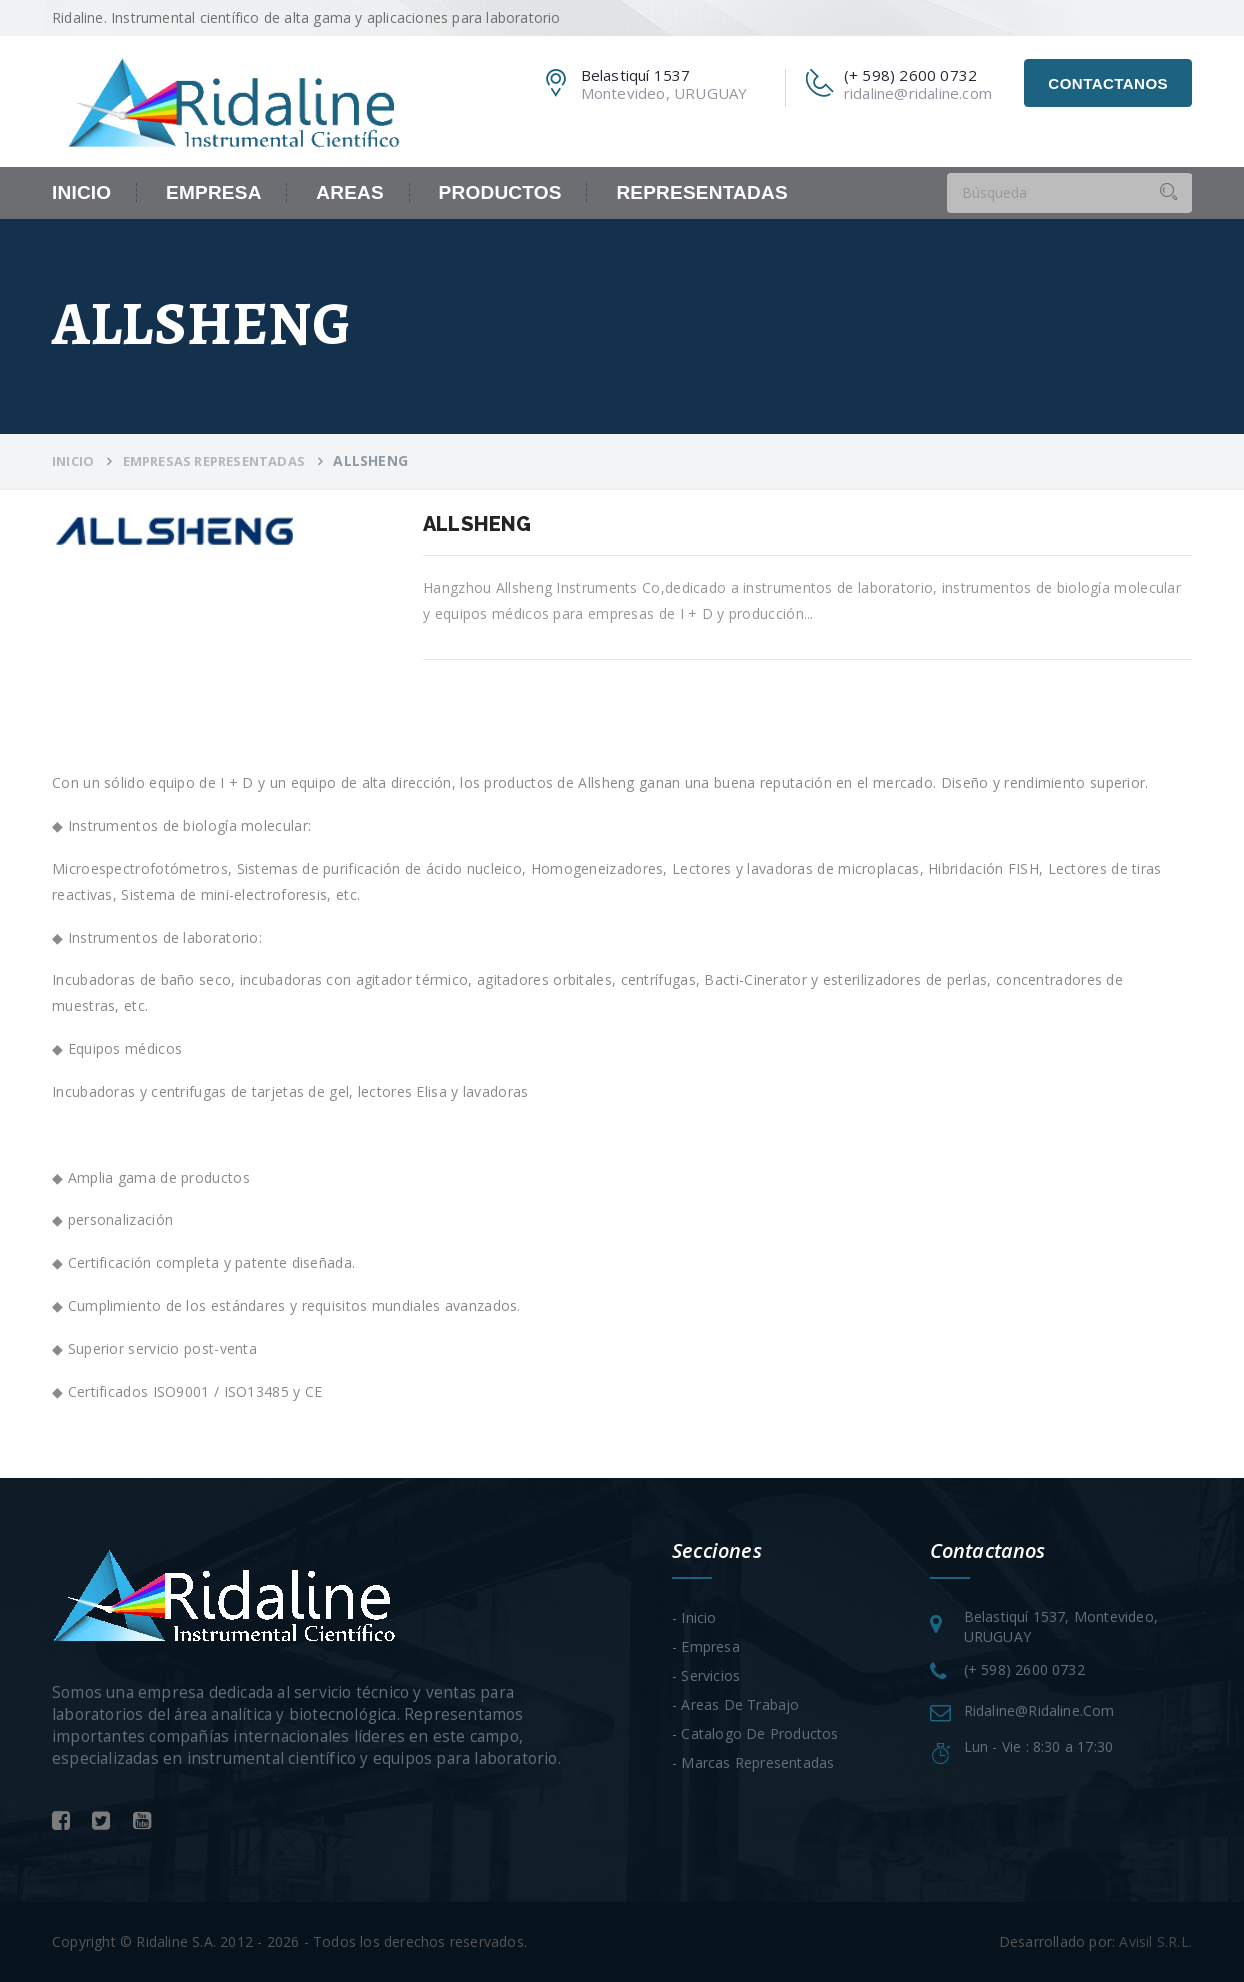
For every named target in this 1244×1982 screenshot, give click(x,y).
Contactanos (1108, 83)
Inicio (81, 192)
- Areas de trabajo (736, 1704)
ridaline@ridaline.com (918, 93)
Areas (350, 192)
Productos (500, 192)
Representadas (701, 192)
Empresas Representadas (214, 461)
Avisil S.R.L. (1155, 1941)
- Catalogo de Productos (755, 1733)
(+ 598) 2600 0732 (1024, 1669)
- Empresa (706, 1646)
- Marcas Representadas (753, 1762)
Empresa (214, 192)
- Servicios (706, 1675)
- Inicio (694, 1617)
